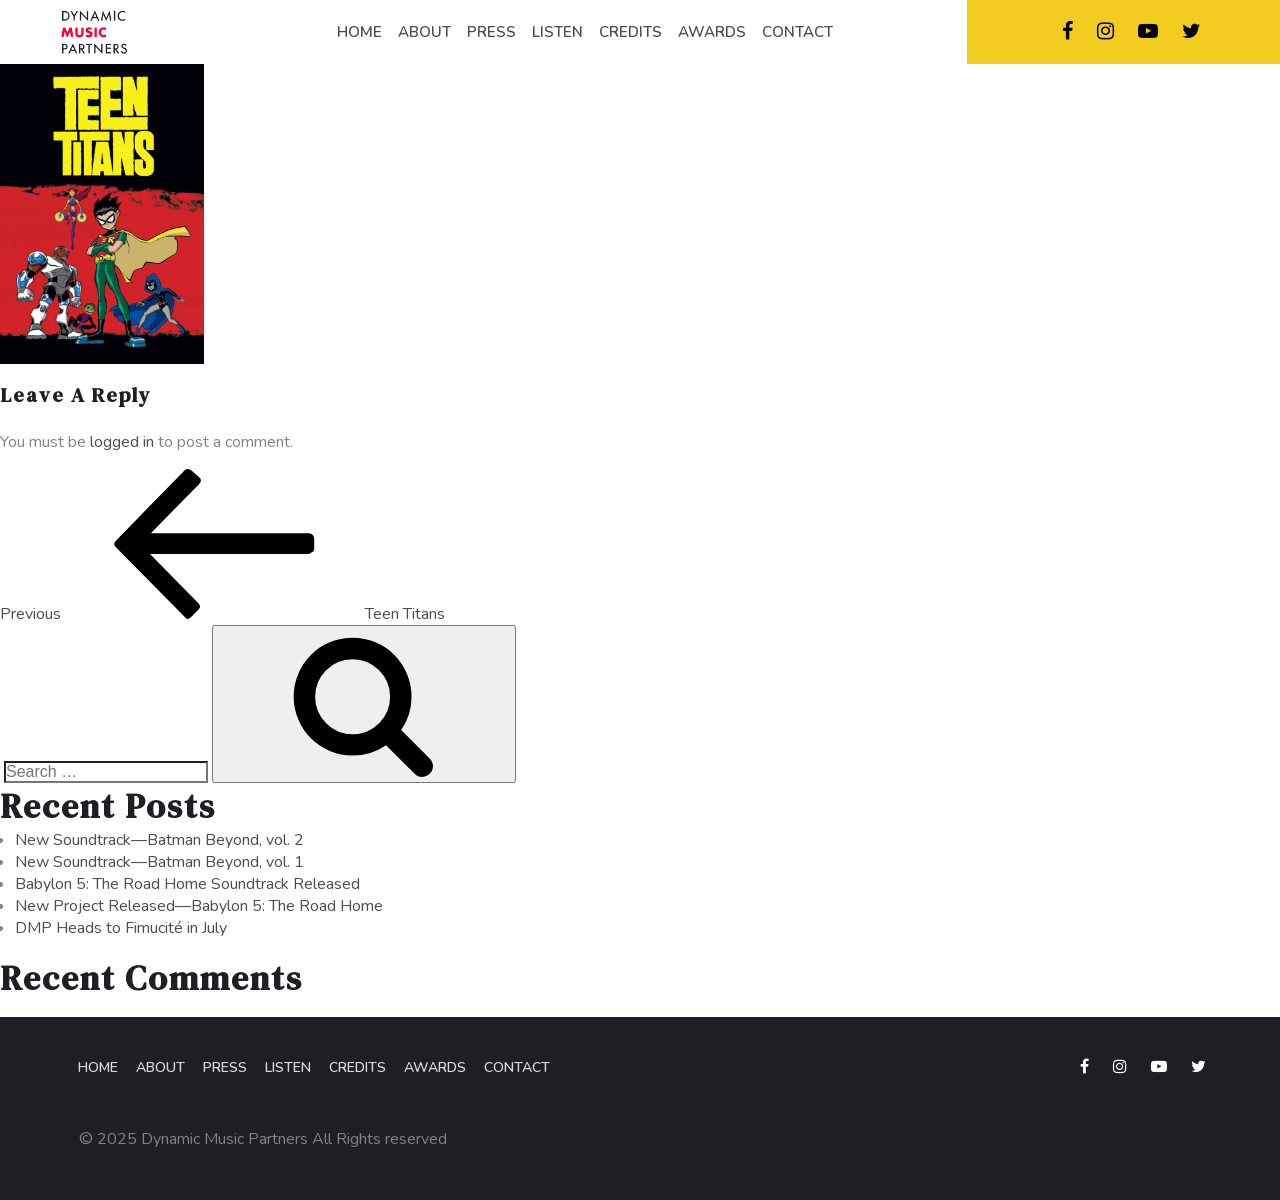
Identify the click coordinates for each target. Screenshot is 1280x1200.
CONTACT (797, 32)
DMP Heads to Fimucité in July (121, 928)
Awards (435, 1067)
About (160, 1067)
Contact (517, 1067)
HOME (359, 32)
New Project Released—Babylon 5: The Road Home (199, 906)
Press (225, 1067)
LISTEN (557, 32)
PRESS (491, 32)
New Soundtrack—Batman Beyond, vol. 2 (159, 840)
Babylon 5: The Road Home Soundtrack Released (187, 884)
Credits (357, 1067)
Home (98, 1067)
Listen (288, 1067)
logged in (122, 442)
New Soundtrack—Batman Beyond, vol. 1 (159, 862)
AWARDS (712, 32)
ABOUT (424, 32)
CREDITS (630, 32)
